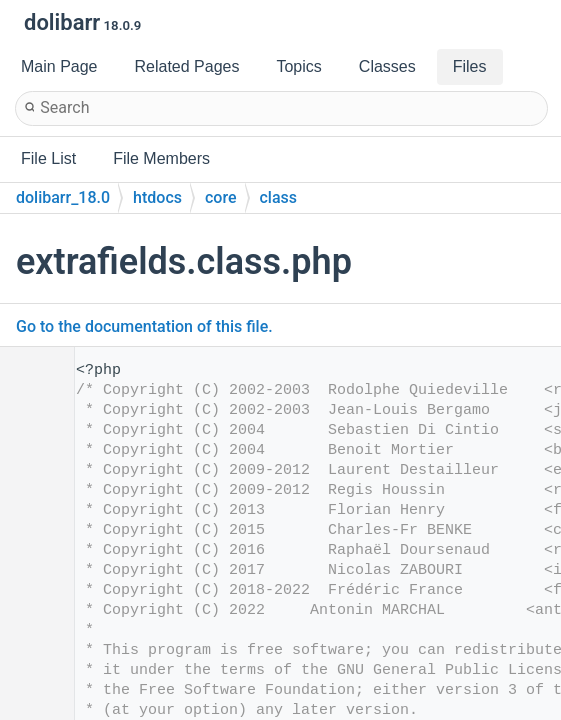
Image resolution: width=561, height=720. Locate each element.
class (279, 197)
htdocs (157, 197)
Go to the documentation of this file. (144, 326)
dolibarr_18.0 (63, 197)
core (221, 197)
